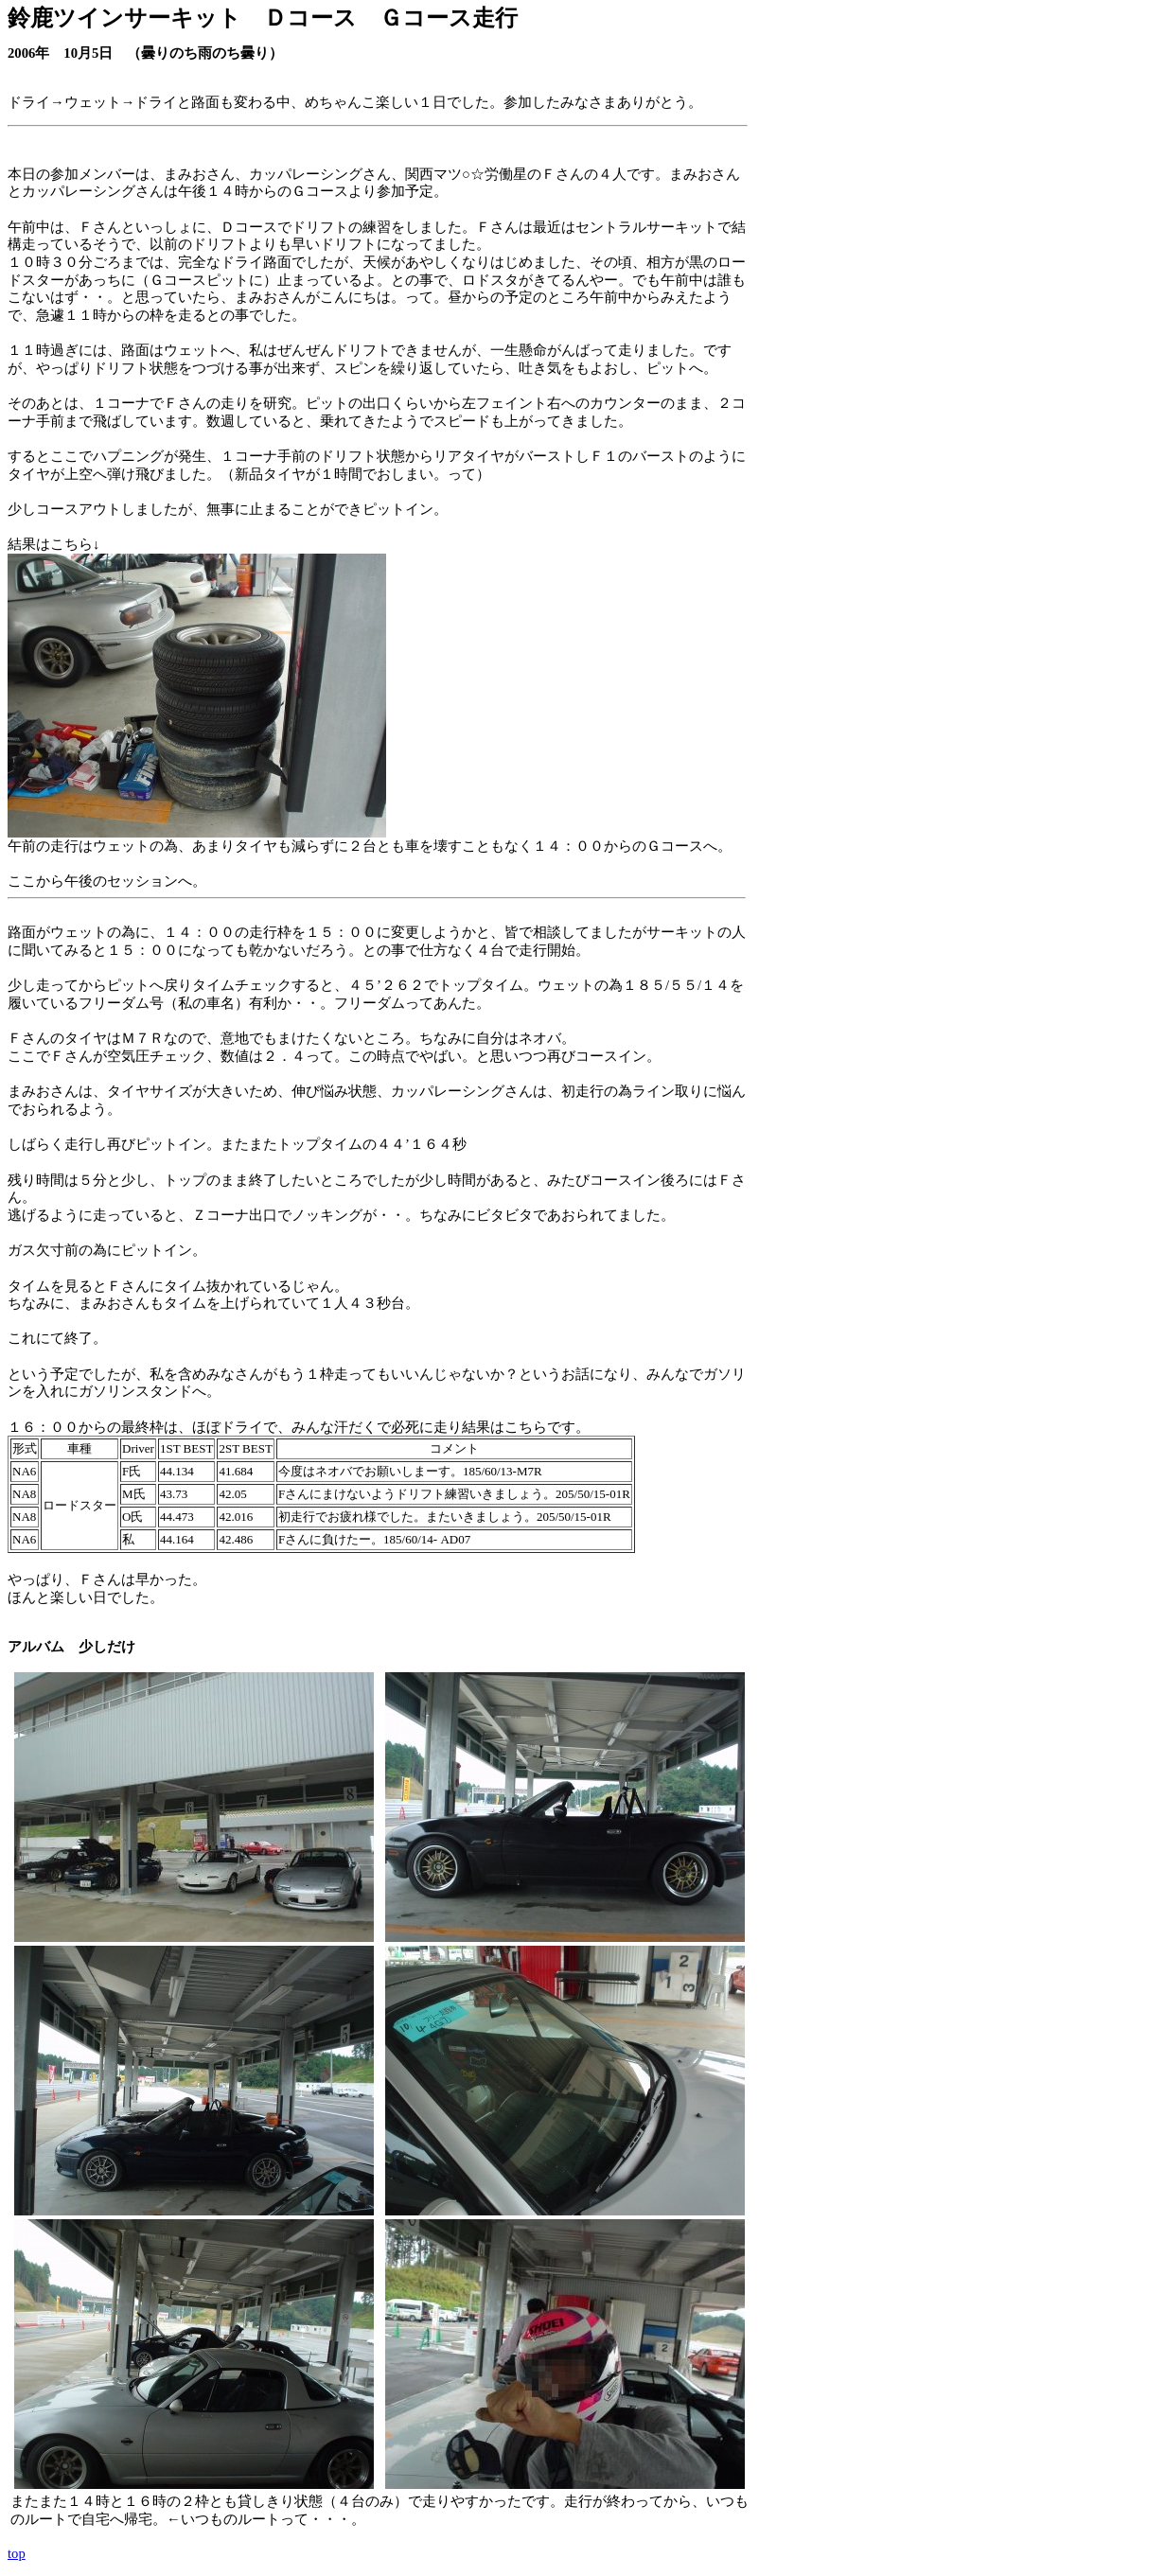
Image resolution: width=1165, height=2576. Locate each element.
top (17, 2553)
